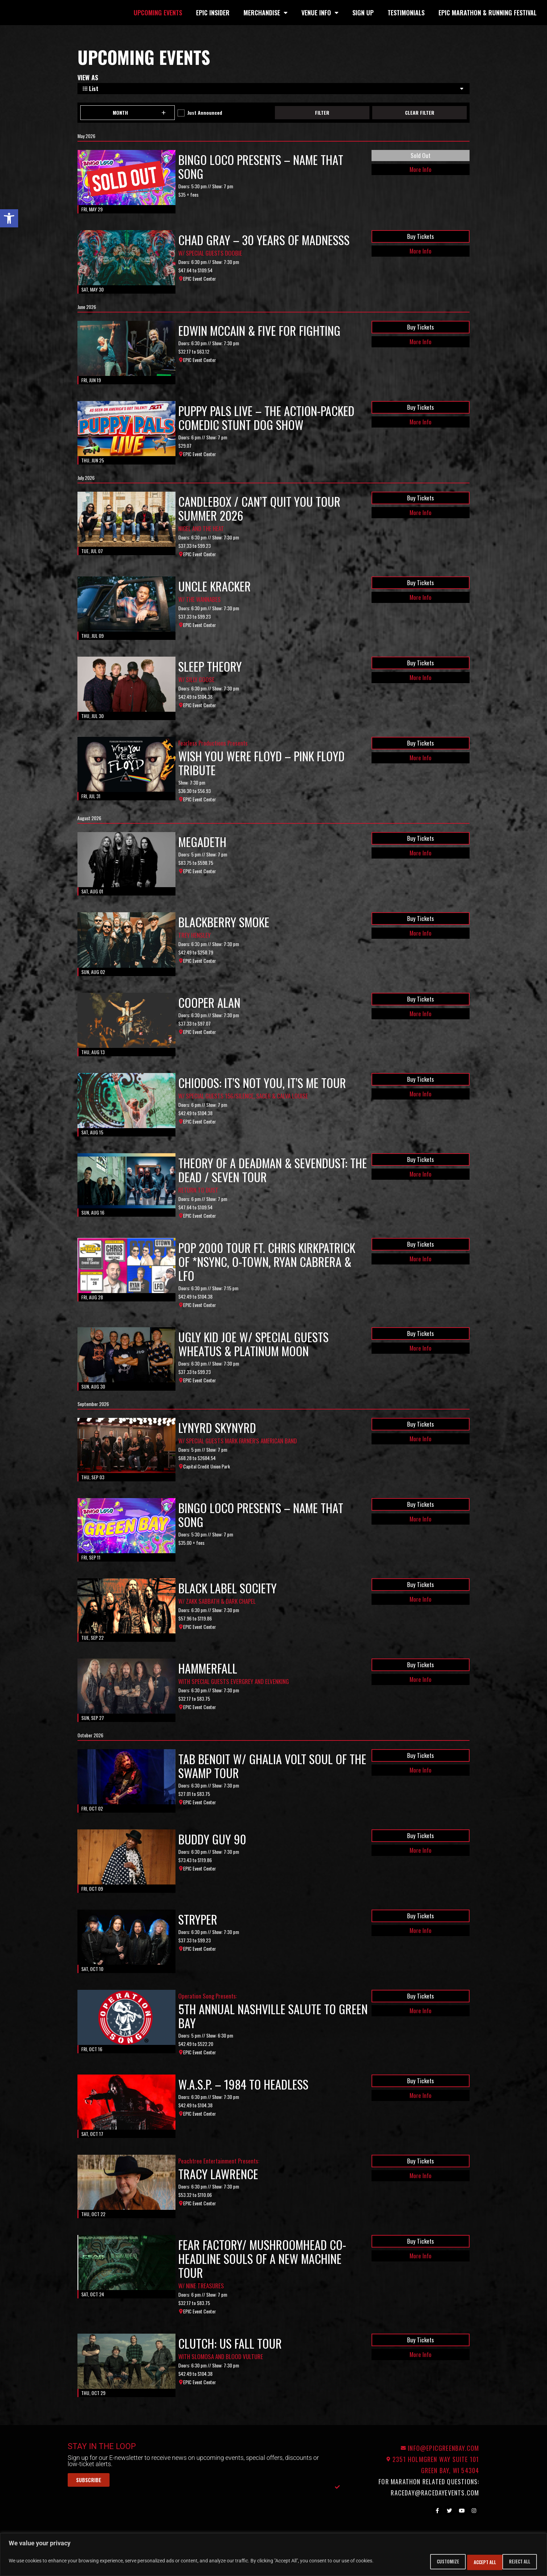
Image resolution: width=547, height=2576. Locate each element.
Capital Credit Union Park (206, 1488)
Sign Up (363, 23)
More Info (421, 191)
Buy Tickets (420, 258)
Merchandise (265, 23)
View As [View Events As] (87, 99)
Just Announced (204, 134)
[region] (273, 2556)
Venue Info (319, 23)
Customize (420, 2562)
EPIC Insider (213, 23)
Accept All (515, 2562)
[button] (9, 218)
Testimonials (406, 23)
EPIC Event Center (199, 300)
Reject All (467, 2562)
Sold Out (420, 177)
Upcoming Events (158, 23)
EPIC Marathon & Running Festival (488, 23)
